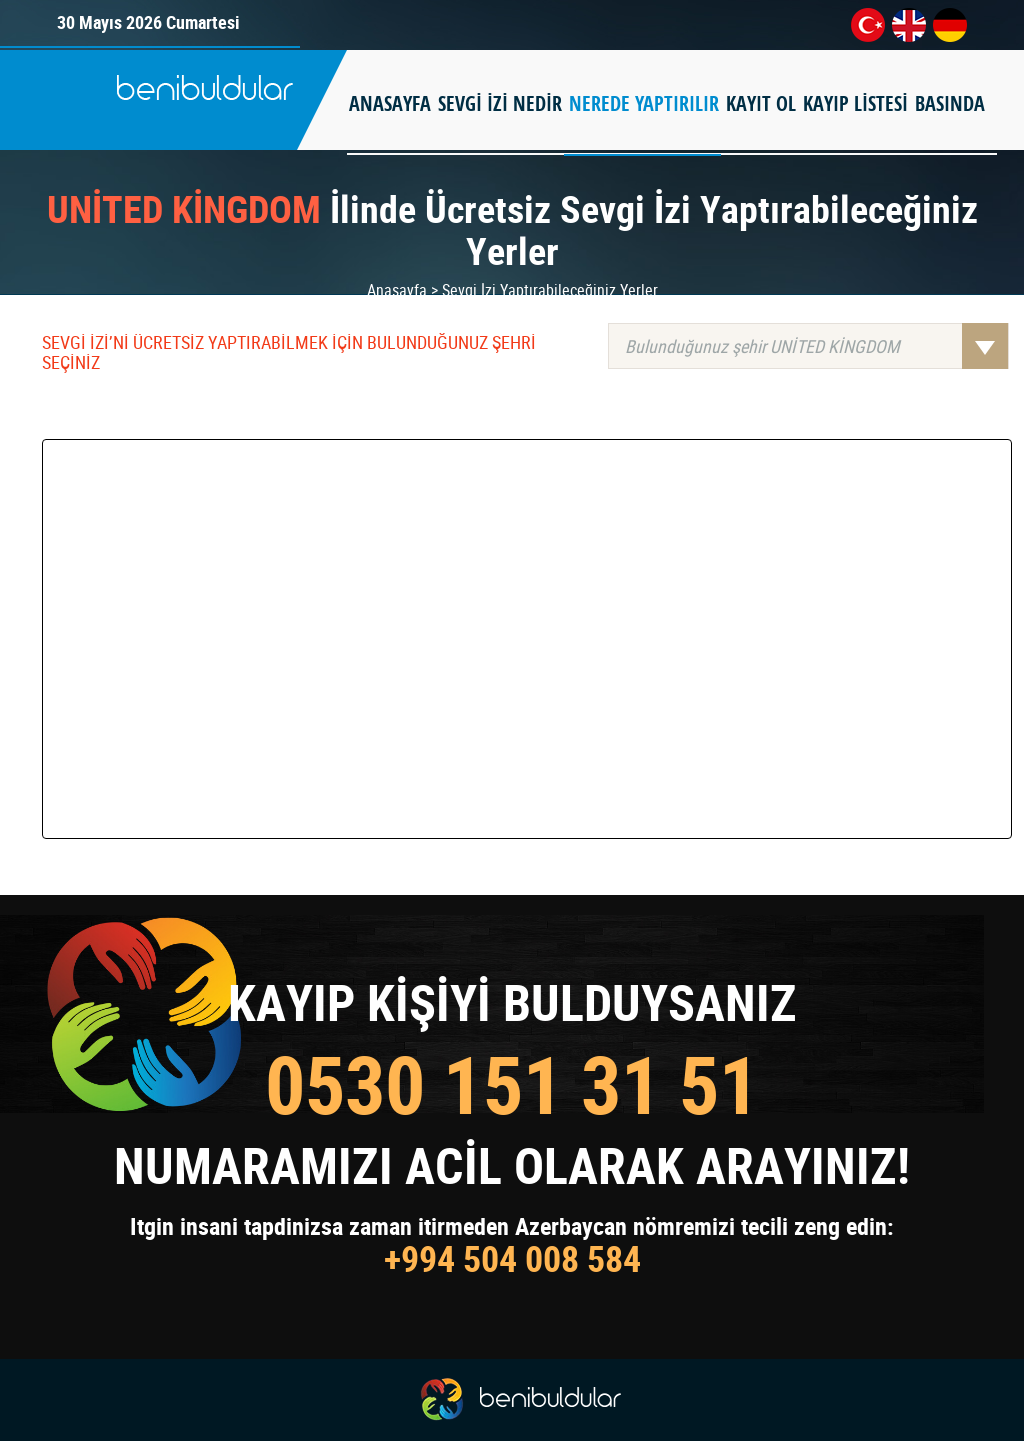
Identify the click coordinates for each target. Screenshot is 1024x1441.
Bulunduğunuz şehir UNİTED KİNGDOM (816, 346)
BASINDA (950, 103)
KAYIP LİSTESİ (855, 103)
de (950, 25)
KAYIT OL (761, 103)
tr (868, 25)
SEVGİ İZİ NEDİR (500, 103)
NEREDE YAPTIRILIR (644, 103)
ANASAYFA (390, 103)
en (909, 25)
